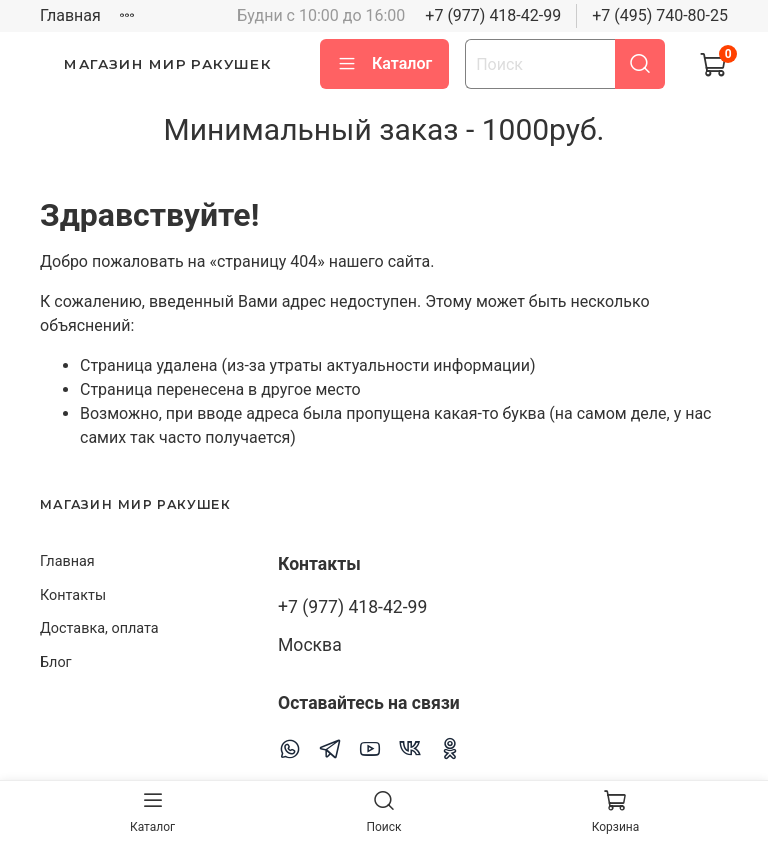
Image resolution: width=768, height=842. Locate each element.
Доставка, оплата (99, 628)
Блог (56, 662)
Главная (70, 15)
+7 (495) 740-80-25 (660, 15)
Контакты (73, 595)
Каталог (384, 64)
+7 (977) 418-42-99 (493, 15)
